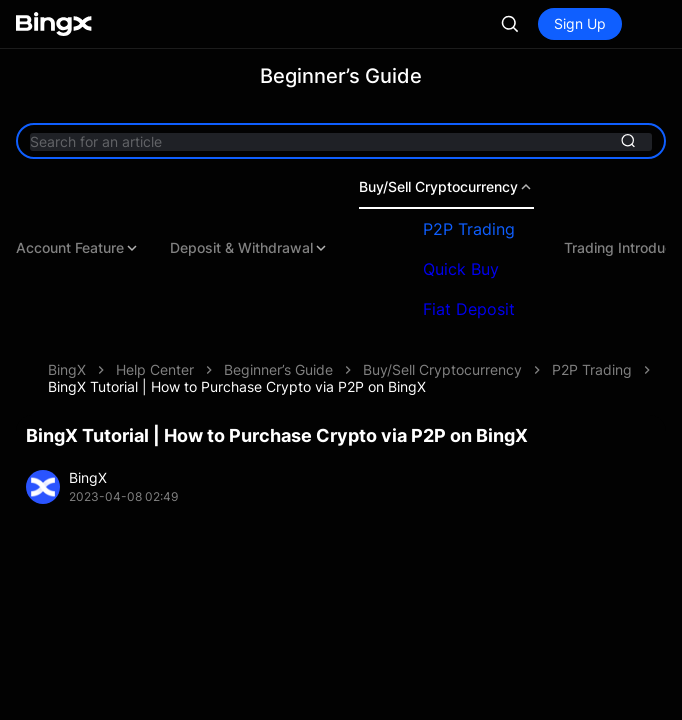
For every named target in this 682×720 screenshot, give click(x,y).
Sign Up (580, 23)
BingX (67, 369)
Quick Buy (461, 269)
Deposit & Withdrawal (249, 248)
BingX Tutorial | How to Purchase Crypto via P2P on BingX (237, 386)
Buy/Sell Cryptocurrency (446, 187)
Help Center (155, 369)
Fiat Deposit (469, 309)
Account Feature (78, 248)
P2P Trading (469, 229)
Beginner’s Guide (278, 369)
